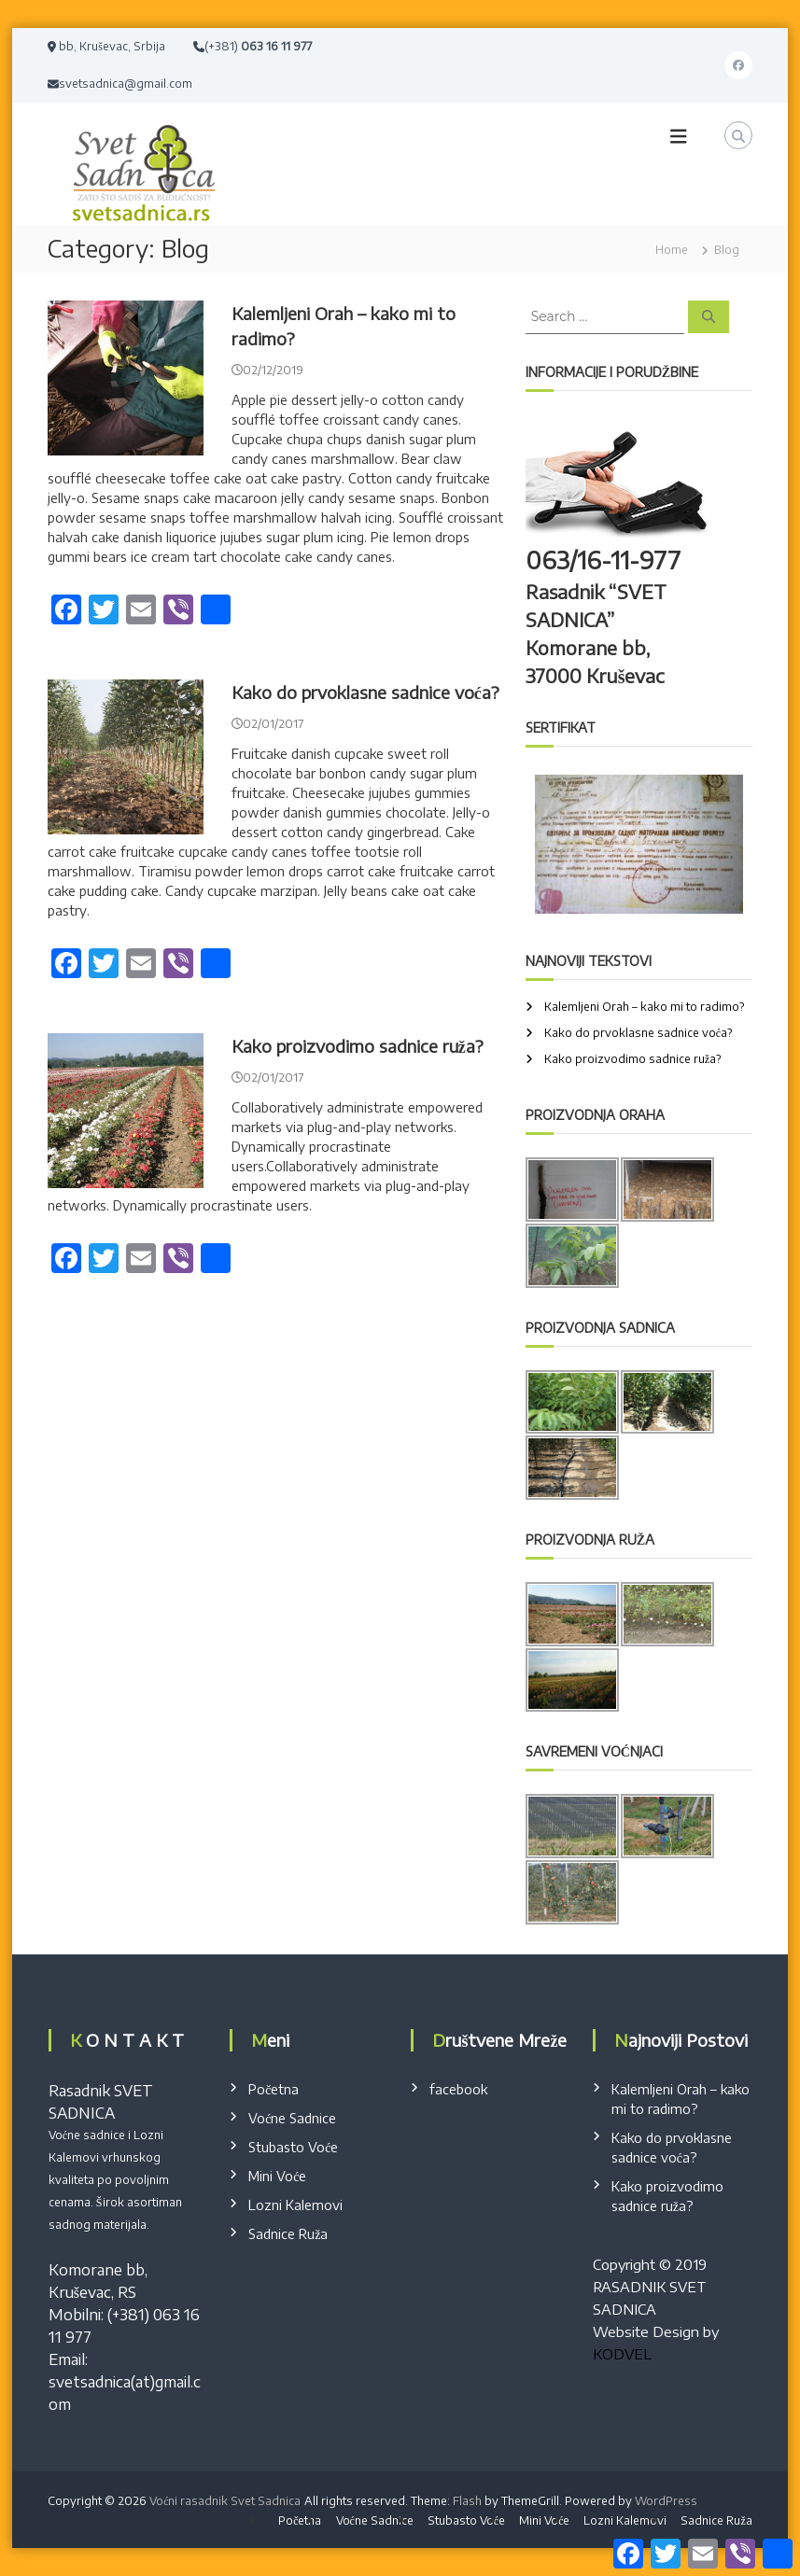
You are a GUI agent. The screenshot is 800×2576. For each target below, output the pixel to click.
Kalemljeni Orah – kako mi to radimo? (644, 1007)
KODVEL (622, 2353)
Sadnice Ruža (288, 2234)
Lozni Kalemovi (295, 2205)
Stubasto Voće (293, 2147)
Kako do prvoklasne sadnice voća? (365, 692)
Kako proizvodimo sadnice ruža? (358, 1046)
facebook (458, 2089)
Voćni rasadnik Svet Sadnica (225, 2501)
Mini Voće (277, 2176)
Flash (467, 2501)
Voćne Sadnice (292, 2118)
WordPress (666, 2501)
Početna (273, 2089)
